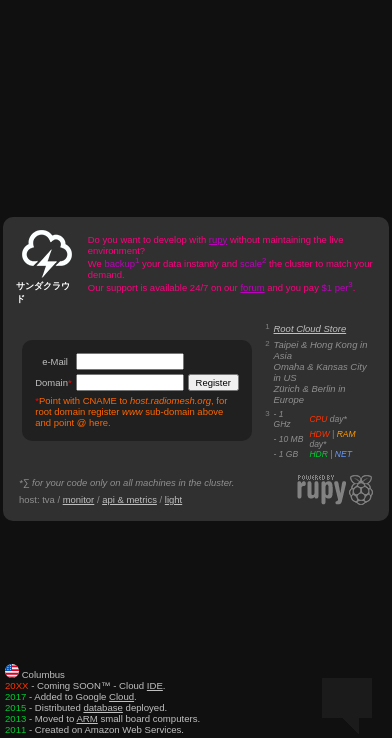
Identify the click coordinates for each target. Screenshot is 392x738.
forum (252, 287)
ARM (86, 718)
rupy (218, 239)
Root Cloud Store (310, 328)
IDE (155, 685)
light (173, 499)
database (102, 707)
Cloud (121, 696)
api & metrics (129, 499)
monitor (79, 499)
